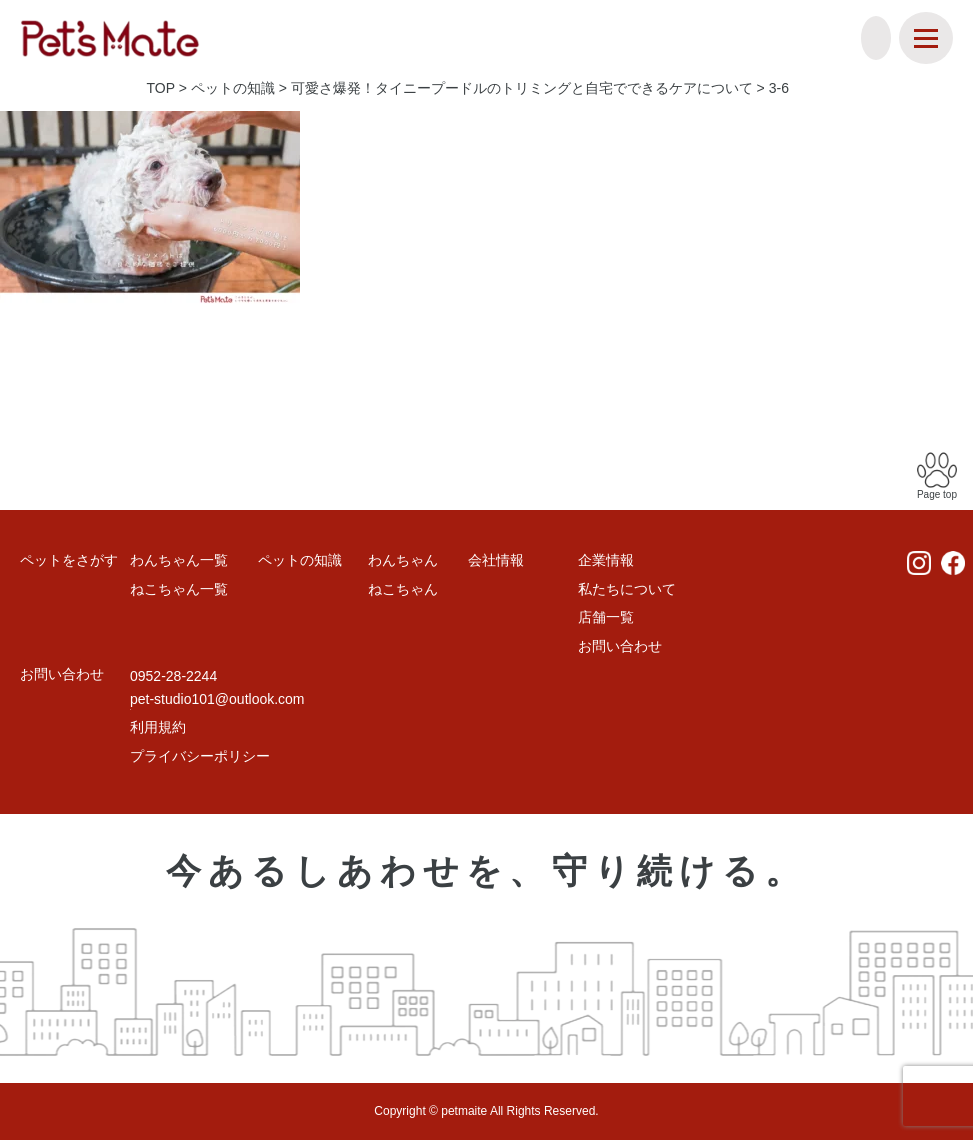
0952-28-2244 (173, 676)
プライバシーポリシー (200, 756)
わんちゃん (403, 560)
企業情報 (606, 560)
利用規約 (158, 727)
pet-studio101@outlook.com (217, 699)
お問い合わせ (620, 646)
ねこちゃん (403, 589)
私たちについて (627, 589)
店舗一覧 (606, 617)
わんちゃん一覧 (179, 560)
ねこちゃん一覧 (179, 589)
